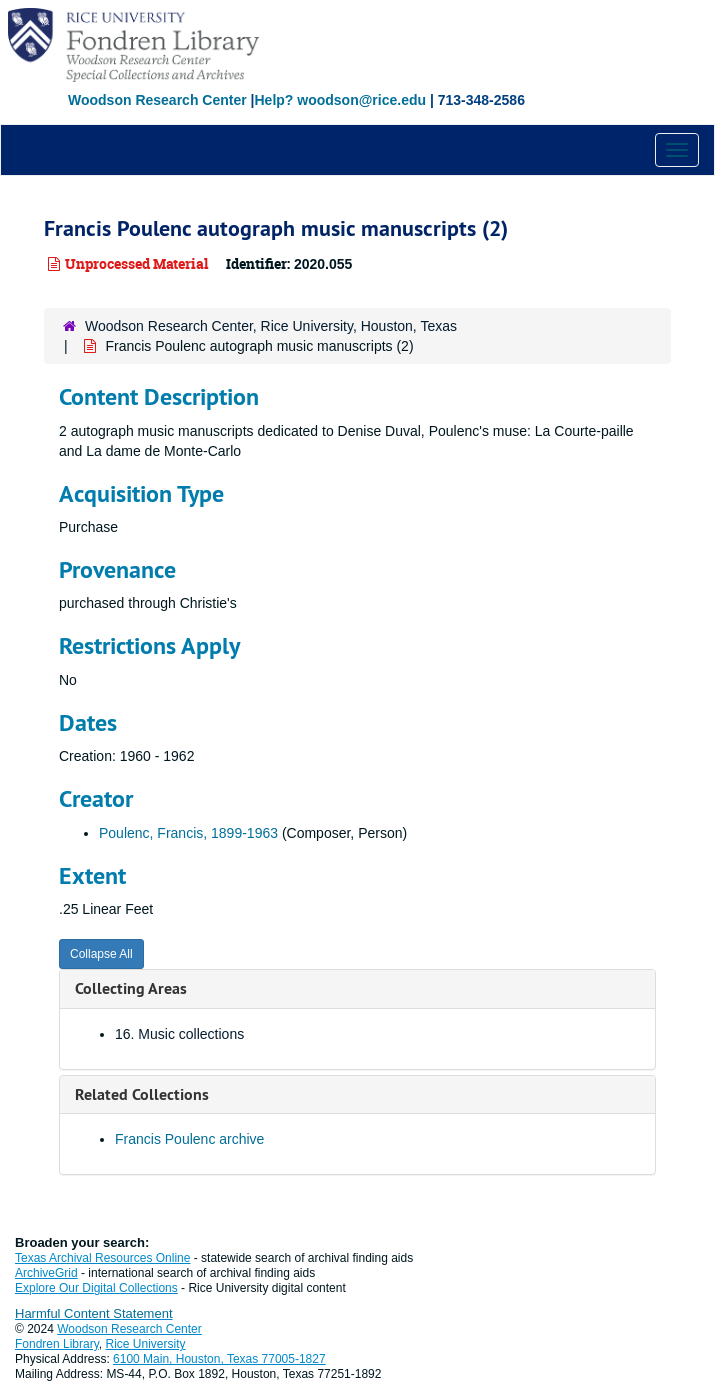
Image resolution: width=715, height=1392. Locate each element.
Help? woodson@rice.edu (340, 100)
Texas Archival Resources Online (102, 1258)
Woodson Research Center (157, 100)
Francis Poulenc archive (189, 1139)
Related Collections (142, 1094)
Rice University (146, 1344)
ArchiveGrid (46, 1273)
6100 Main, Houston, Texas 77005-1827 (219, 1359)
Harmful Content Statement (94, 1313)
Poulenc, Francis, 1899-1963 (188, 833)
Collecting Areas (131, 988)
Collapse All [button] (101, 954)
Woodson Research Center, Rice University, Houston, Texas (271, 326)
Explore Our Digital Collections (96, 1288)
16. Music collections (179, 1034)
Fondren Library (57, 1344)
